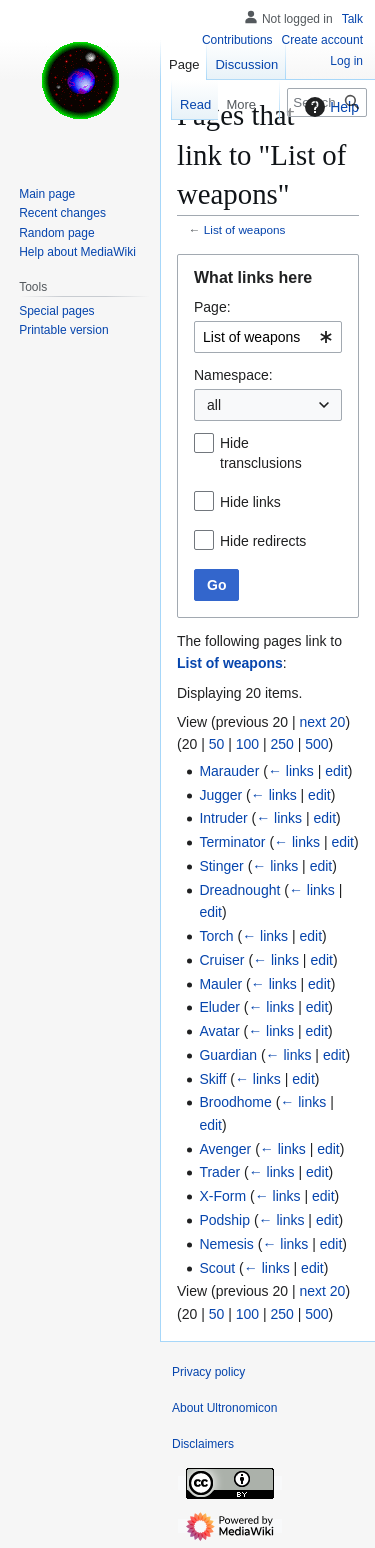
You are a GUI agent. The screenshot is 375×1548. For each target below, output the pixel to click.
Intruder (223, 818)
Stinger (221, 866)
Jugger (220, 795)
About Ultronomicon (224, 1408)
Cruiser (221, 960)
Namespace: (233, 375)
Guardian (228, 1055)
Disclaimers (203, 1444)
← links (291, 771)
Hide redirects (263, 541)
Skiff (212, 1079)
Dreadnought (239, 890)
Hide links (250, 502)
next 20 (322, 722)
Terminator (232, 842)
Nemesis (226, 1244)
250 (281, 744)
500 (316, 744)
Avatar (219, 1031)
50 (217, 744)
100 (247, 744)
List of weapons (245, 229)
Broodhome (235, 1102)
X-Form (222, 1196)
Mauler (220, 984)
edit (336, 771)
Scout (217, 1268)
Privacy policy (208, 1372)
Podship (224, 1220)
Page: (212, 307)
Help (329, 107)
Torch (216, 936)
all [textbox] (214, 405)
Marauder (229, 771)
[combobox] (268, 337)
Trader (219, 1172)
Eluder (219, 1007)
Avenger (225, 1149)
